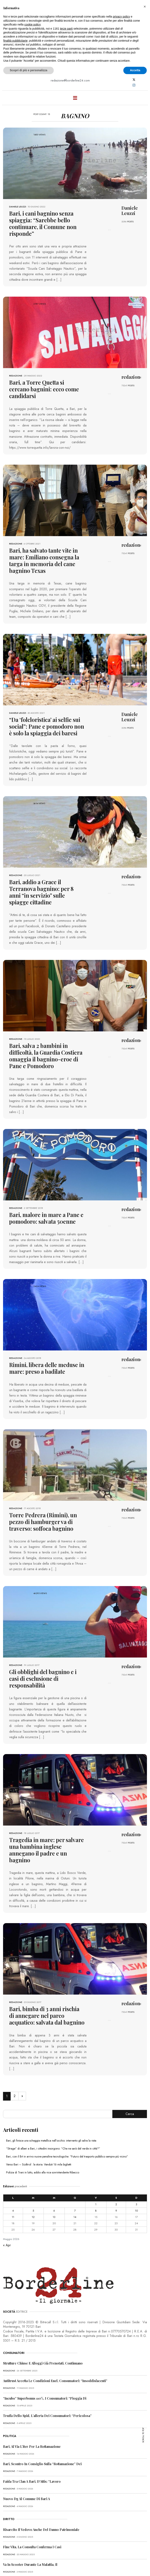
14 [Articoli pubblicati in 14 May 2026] (74, 2183)
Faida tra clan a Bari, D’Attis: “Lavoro (32, 2447)
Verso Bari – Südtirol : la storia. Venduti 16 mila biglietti (38, 2130)
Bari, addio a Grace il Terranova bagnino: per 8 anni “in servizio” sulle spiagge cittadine (46, 879)
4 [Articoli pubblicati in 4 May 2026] (13, 2177)
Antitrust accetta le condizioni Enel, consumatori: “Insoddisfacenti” (55, 2346)
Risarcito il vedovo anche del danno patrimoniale (41, 2495)
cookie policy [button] (32, 24)
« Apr (7, 2211)
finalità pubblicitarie (15, 40)
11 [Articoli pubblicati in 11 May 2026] (13, 2183)
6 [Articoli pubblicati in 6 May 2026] (54, 2177)
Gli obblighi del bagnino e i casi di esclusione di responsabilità (46, 1656)
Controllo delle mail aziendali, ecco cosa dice (39, 2548)
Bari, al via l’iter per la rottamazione (32, 2412)
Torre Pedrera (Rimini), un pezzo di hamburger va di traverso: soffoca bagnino (41, 1503)
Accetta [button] (135, 70)
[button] (144, 6)
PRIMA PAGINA (11, 2572)
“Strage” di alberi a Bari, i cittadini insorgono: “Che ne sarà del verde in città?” (53, 2114)
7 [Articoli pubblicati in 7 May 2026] (75, 2177)
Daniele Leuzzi (17, 206)
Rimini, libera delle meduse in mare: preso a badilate (45, 1350)
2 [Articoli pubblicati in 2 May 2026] (116, 2170)
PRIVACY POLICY (33, 2572)
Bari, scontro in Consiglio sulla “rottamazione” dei (42, 2430)
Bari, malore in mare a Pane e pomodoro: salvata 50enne (44, 1200)
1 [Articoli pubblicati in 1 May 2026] (95, 2170)
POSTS (130, 221)
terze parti (66, 28)
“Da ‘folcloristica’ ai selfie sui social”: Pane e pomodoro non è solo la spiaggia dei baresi (46, 717)
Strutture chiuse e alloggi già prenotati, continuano (43, 2329)
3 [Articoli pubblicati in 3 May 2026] (136, 2170)
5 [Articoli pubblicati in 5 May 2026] (33, 2177)
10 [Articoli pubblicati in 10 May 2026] (136, 2177)
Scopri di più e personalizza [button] (28, 70)
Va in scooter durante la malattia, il (30, 2530)
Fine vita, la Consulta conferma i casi (32, 2513)
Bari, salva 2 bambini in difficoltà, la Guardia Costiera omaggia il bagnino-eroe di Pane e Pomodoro (44, 1038)
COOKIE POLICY (55, 2572)
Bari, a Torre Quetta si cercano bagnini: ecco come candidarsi (45, 385)
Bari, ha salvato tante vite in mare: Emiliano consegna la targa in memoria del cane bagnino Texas (42, 552)
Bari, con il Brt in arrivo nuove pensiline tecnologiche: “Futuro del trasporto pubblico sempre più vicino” (67, 2122)
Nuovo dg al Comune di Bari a (26, 2464)
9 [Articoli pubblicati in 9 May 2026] (116, 2177)
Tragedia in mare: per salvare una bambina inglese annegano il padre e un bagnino (46, 1820)
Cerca (130, 2079)
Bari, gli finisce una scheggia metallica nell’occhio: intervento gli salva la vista (51, 2106)
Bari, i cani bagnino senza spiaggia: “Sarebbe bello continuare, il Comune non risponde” (41, 223)
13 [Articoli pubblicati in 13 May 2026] (54, 2183)
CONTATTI (73, 2572)
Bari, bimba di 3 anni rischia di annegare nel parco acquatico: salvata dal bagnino (45, 1982)
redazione (15, 374)
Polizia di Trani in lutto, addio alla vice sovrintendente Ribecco (42, 2138)
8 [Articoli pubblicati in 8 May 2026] (96, 2177)
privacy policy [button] (121, 16)
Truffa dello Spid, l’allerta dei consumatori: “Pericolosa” (47, 2381)
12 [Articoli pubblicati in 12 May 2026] (33, 2183)
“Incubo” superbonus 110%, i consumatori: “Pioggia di (44, 2364)
